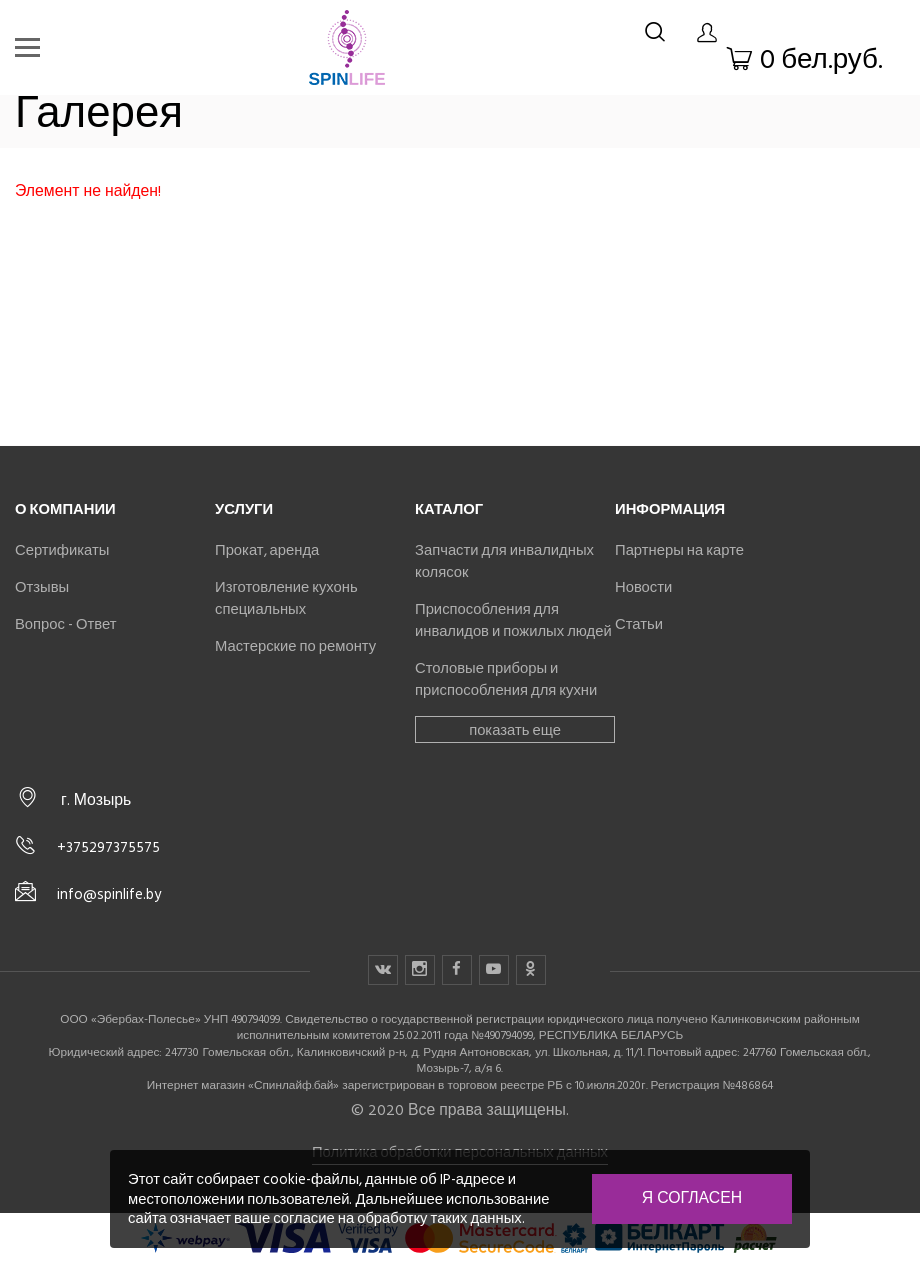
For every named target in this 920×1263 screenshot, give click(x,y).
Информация (670, 509)
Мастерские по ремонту (295, 646)
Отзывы (42, 587)
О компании (65, 509)
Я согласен (692, 1198)
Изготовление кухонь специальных (286, 598)
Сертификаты (62, 550)
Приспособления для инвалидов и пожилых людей (513, 620)
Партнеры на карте (679, 550)
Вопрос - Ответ (65, 624)
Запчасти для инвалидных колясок (504, 561)
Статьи (639, 624)
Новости (643, 587)
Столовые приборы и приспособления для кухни (506, 679)
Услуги (244, 509)
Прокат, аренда (267, 550)
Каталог (449, 509)
